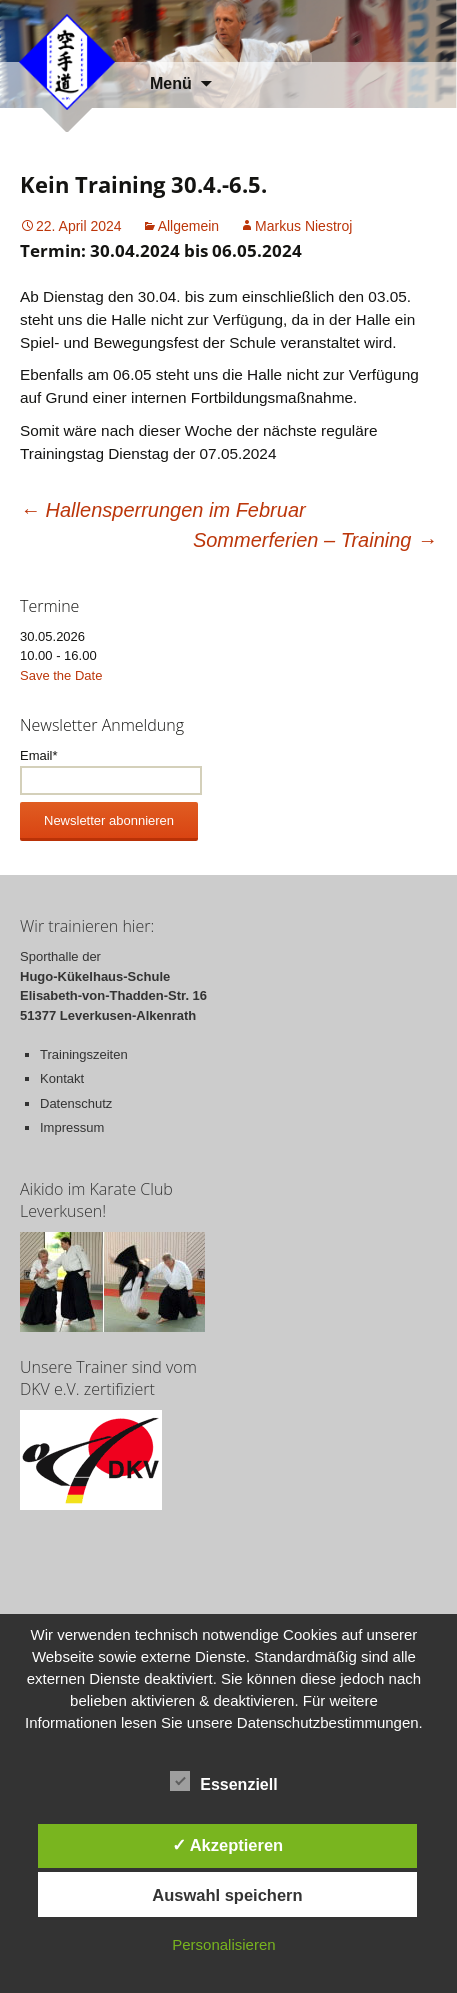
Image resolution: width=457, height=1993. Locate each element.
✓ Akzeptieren (228, 1845)
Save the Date (61, 675)
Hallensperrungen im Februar (163, 510)
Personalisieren (223, 1944)
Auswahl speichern (227, 1895)
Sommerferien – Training (315, 540)
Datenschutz (76, 1103)
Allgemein (188, 226)
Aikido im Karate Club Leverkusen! (96, 1200)
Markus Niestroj (303, 226)
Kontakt (62, 1078)
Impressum (72, 1127)
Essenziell (223, 1781)
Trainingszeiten (84, 1054)
